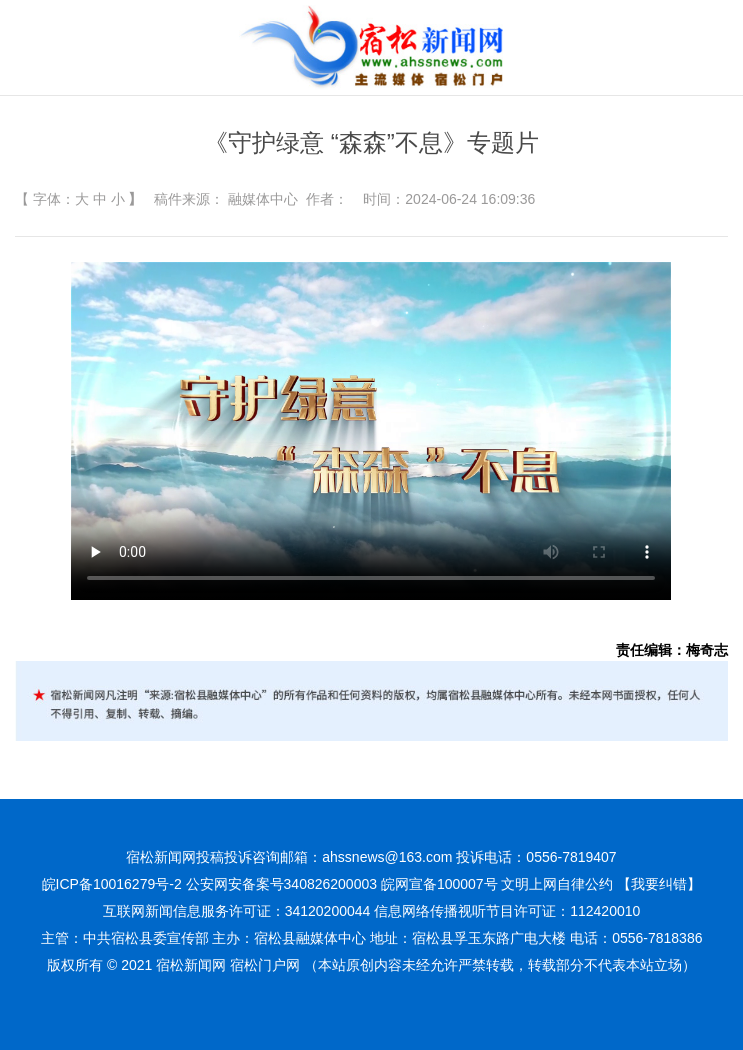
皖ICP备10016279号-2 (112, 884)
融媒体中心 (263, 199)
